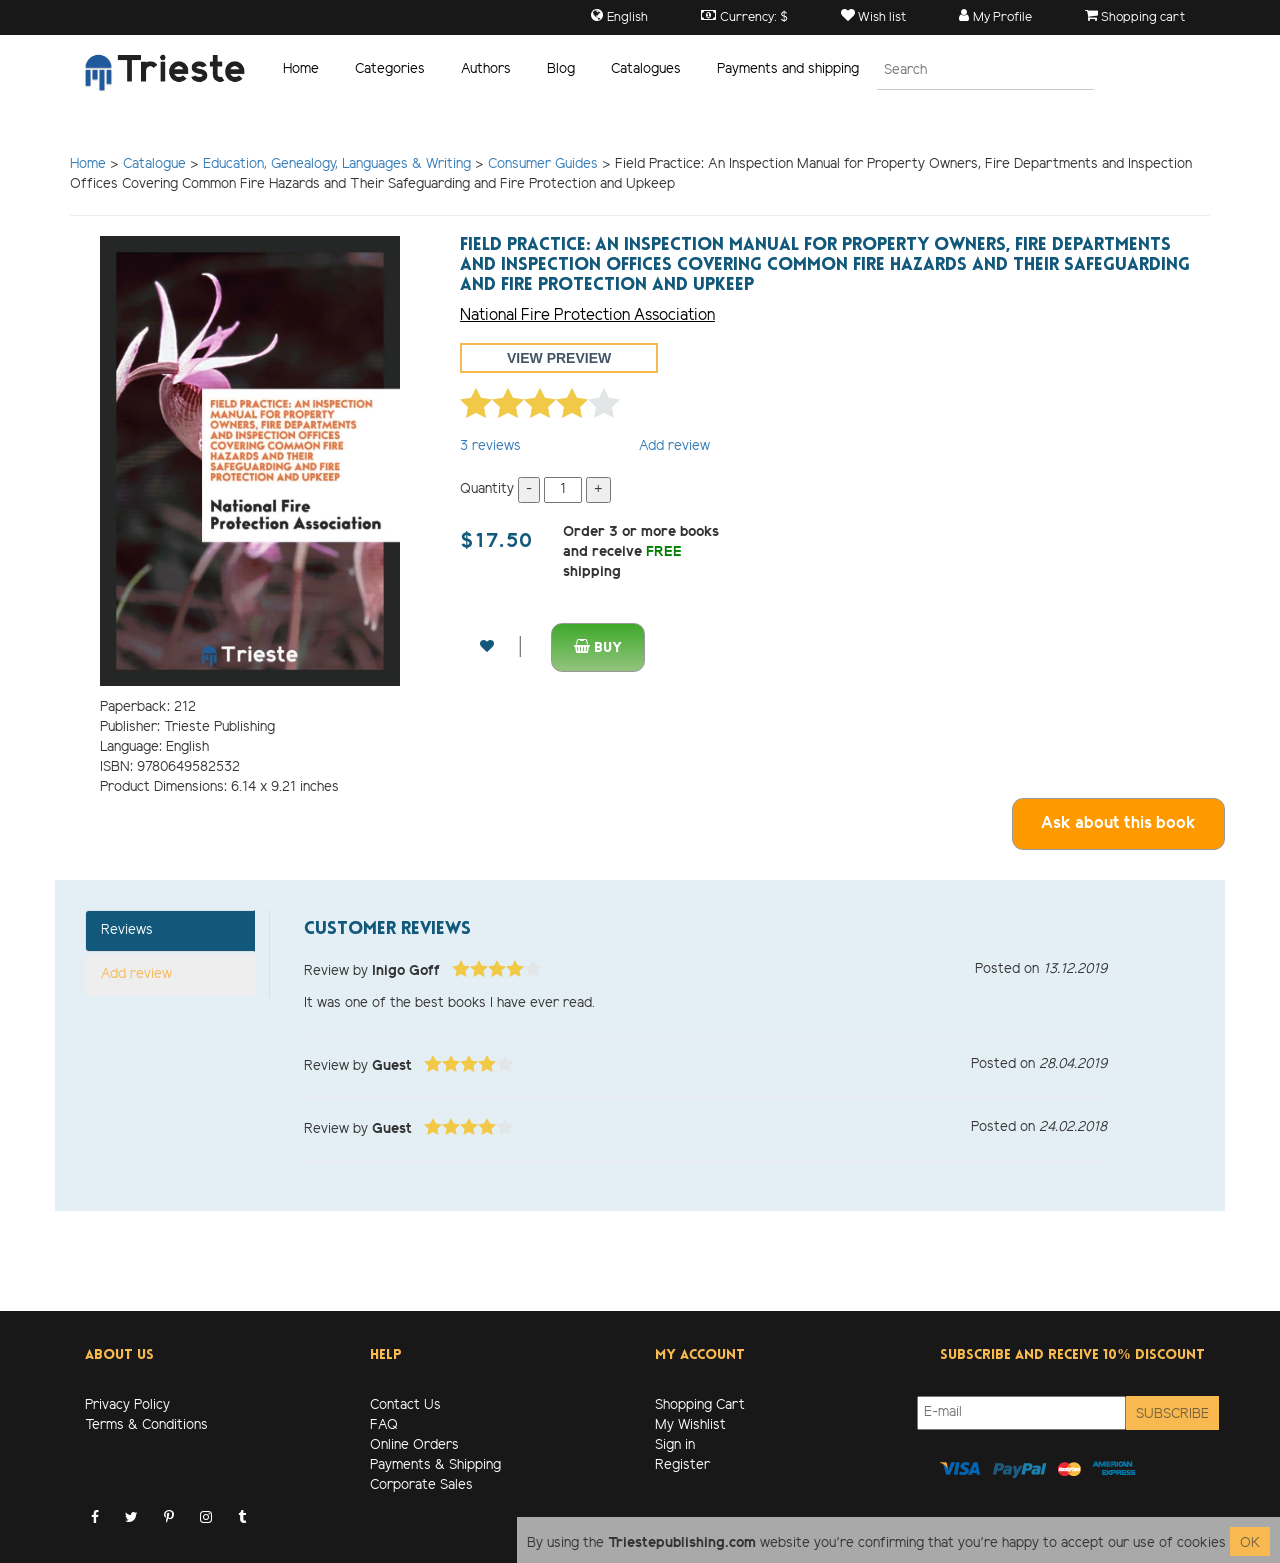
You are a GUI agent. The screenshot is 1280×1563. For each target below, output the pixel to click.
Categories (390, 69)
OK (1250, 1543)
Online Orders (414, 1445)
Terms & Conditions (146, 1425)
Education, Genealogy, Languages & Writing (337, 164)
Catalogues (646, 69)
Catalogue (154, 164)
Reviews (127, 930)
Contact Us (405, 1405)
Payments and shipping (788, 69)
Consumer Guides (543, 164)
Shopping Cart (700, 1405)
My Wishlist (690, 1425)
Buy (598, 647)
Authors (486, 69)
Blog (561, 69)
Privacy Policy (127, 1405)
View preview (559, 358)
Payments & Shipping (435, 1465)
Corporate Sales (421, 1485)
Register (682, 1465)
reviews (490, 446)
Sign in (675, 1445)
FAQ (384, 1425)
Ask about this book (1118, 823)
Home (301, 69)
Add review (674, 446)
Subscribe (1172, 1414)
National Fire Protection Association (587, 315)
